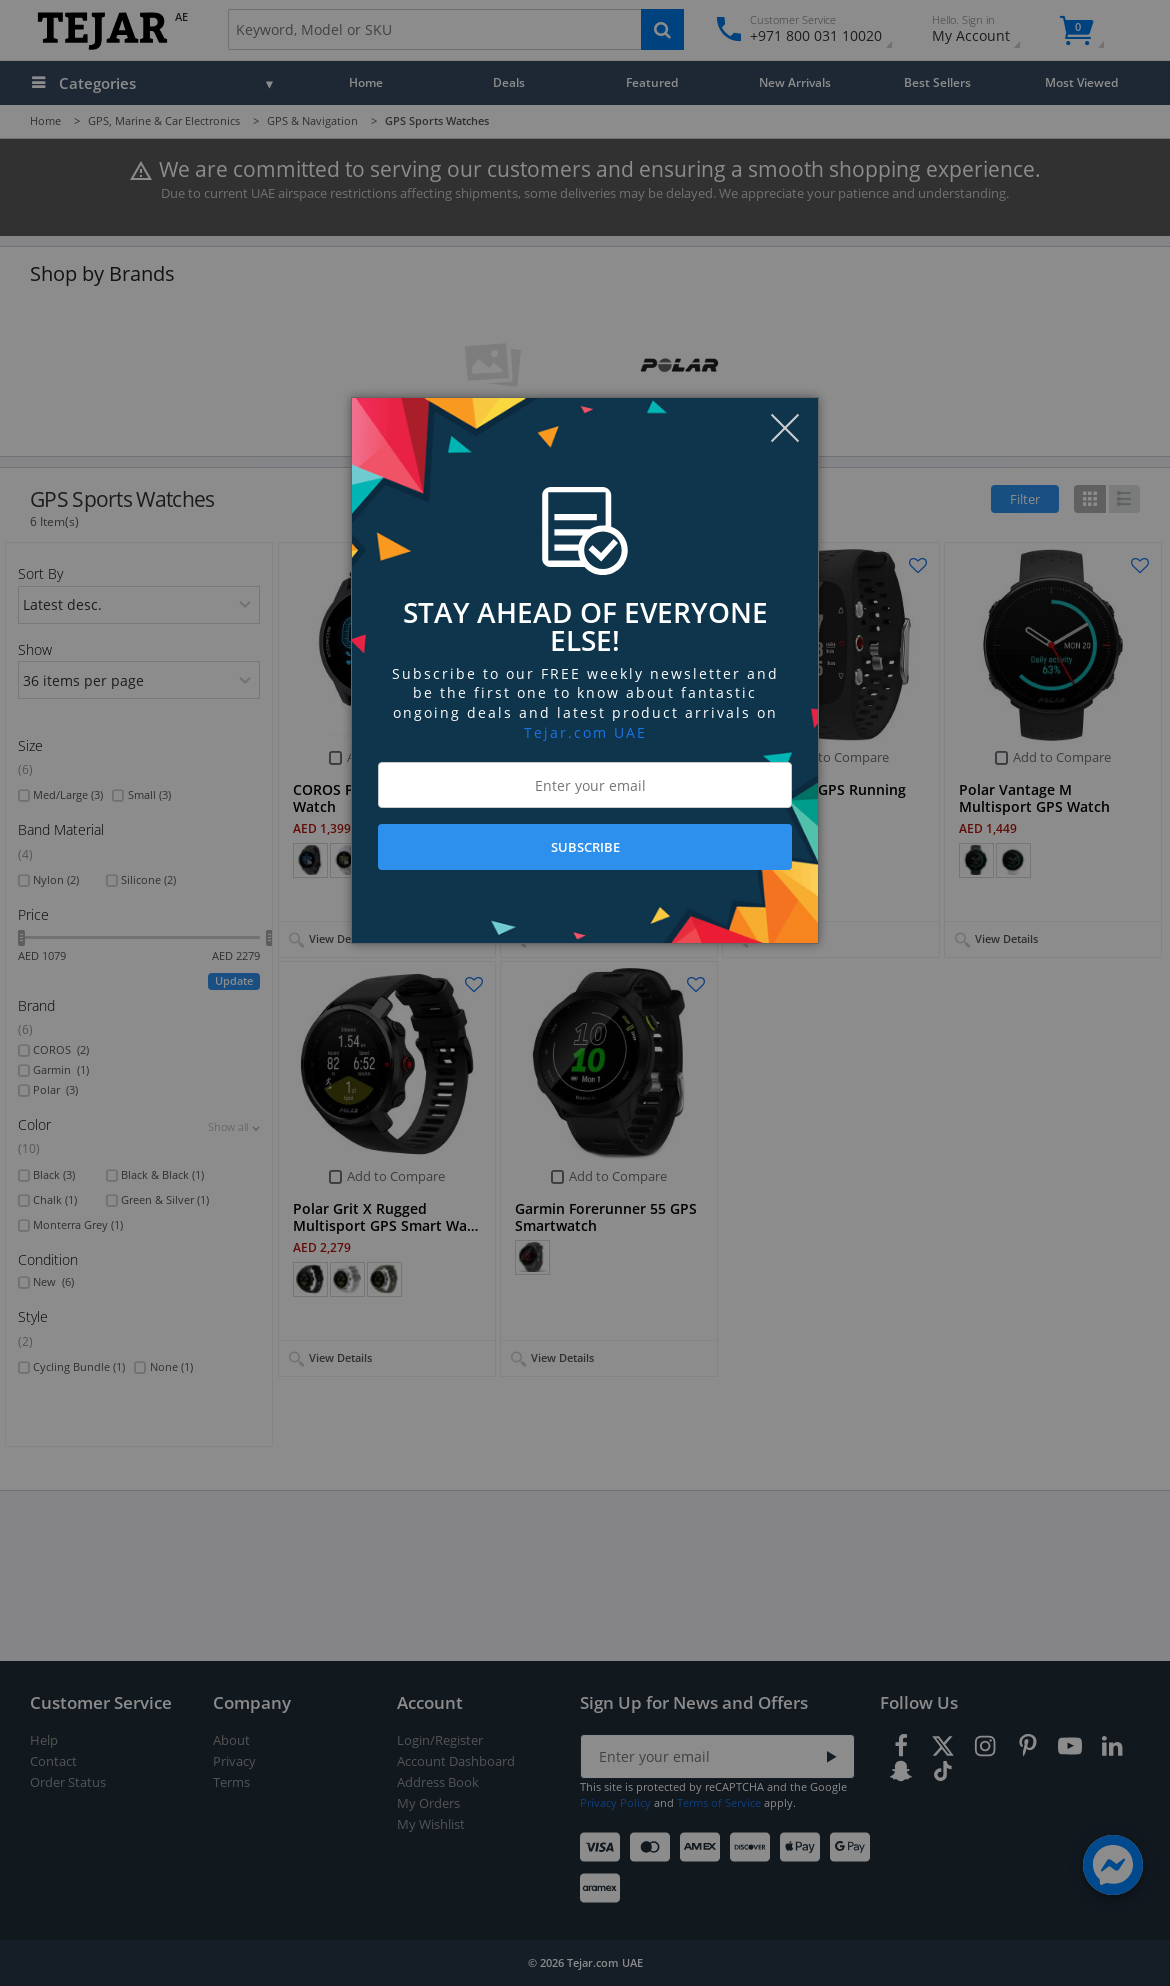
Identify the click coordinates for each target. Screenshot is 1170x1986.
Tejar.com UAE (585, 732)
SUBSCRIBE (585, 847)
